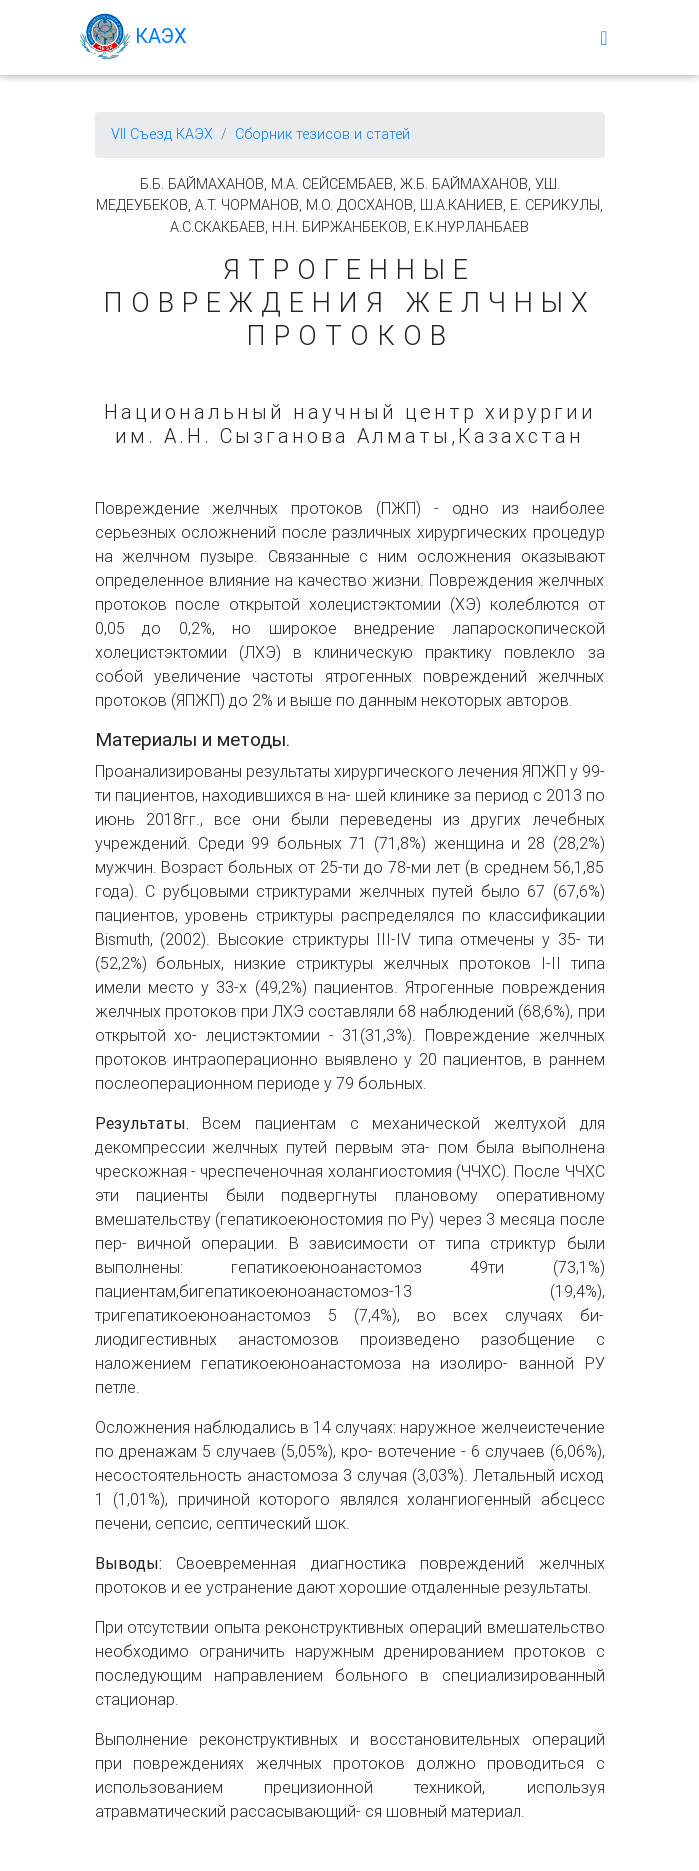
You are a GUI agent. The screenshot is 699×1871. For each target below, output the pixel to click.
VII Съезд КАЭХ (162, 134)
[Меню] (603, 41)
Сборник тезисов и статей (322, 134)
